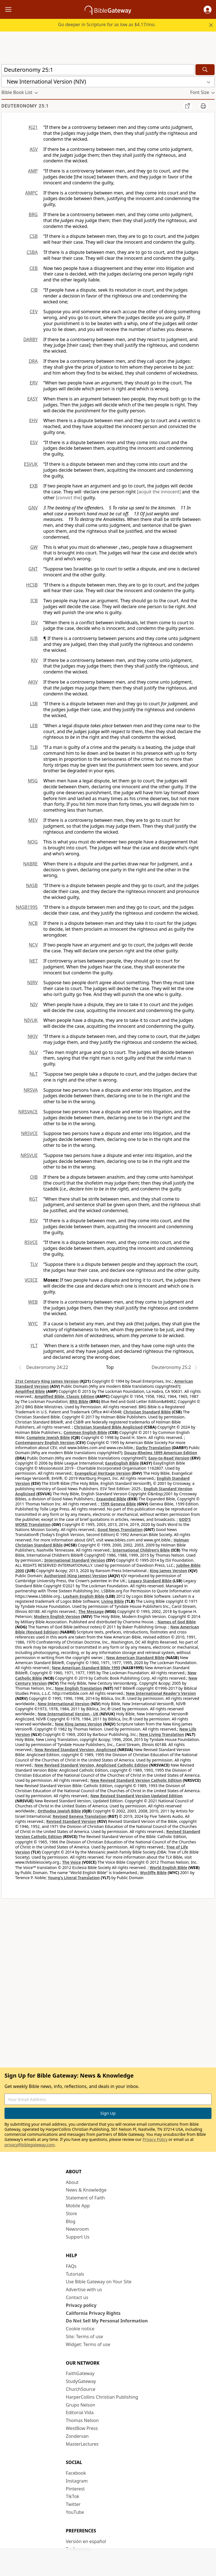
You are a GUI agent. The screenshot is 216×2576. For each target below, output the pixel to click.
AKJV (33, 682)
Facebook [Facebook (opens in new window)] (76, 2473)
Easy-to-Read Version (168, 1458)
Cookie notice (80, 2329)
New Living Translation (161, 1734)
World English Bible (168, 1867)
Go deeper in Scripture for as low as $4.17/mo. (107, 24)
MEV (33, 820)
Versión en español (86, 2541)
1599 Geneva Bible (118, 1504)
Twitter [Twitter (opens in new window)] (73, 2504)
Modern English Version (57, 1616)
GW (34, 547)
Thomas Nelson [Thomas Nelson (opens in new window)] (82, 2420)
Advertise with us (84, 2289)
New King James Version (78, 1724)
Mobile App (78, 2206)
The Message (91, 1611)
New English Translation (78, 1688)
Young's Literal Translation (74, 1877)
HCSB (32, 585)
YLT (34, 1345)
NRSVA (31, 1090)
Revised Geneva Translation (80, 1816)
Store (71, 2213)
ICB (34, 600)
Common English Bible (85, 1432)
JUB (34, 638)
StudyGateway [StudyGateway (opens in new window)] (81, 2381)
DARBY (30, 339)
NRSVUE (29, 1155)
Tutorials (75, 2274)
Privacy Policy (155, 2139)
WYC (33, 1324)
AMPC (31, 193)
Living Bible (112, 1601)
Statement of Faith (85, 2198)
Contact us (77, 2297)
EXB (34, 486)
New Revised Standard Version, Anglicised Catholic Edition (91, 1765)
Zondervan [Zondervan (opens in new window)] (77, 2436)
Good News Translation (120, 1529)
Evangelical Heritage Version (103, 1473)
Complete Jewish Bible (48, 1437)
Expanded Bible (111, 1498)
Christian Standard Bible (147, 1412)
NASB (32, 885)
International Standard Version (74, 1560)
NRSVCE (29, 1133)
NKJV (33, 1036)
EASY (32, 399)
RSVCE (31, 1242)
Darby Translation (153, 1447)
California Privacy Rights (93, 2313)
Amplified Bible (30, 1391)
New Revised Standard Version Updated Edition (136, 1795)
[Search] (205, 69)
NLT (34, 1074)
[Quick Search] (97, 69)
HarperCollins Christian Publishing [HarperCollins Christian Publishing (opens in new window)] (102, 2397)
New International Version (64, 1703)
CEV (34, 311)
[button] (208, 10)
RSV (34, 1220)
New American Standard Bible (135, 1657)
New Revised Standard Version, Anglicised (75, 1749)
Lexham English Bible (84, 1596)
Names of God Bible (177, 1621)
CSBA (32, 252)
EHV (33, 420)
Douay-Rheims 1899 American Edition (160, 1452)
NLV (33, 1052)
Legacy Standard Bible (150, 1580)
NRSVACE (28, 1112)
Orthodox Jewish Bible (59, 1811)
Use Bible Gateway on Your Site (98, 2282)
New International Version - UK (68, 1713)
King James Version (168, 1570)
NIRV (32, 982)
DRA (33, 361)
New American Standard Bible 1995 (86, 1667)
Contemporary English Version (45, 1442)
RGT (33, 1199)
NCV (33, 945)
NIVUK (31, 1020)
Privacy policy (81, 2305)
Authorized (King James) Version (75, 1575)
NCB (33, 923)
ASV (34, 149)
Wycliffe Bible (153, 1872)
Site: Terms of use (84, 2336)
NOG (33, 842)
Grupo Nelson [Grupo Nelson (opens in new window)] (80, 2405)
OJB (34, 1177)
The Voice (71, 1862)
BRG (33, 214)
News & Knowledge (86, 2190)
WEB (33, 1302)
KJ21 (33, 127)
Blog (70, 2221)
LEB (34, 725)
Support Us (77, 2237)
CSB (34, 236)
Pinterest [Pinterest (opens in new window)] (75, 2489)
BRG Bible (78, 1401)
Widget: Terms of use (88, 2344)
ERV (34, 383)
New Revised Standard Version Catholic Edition (136, 1780)
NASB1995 (27, 907)
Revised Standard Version (71, 1821)
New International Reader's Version (161, 1693)
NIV (34, 1004)
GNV (33, 508)
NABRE (30, 864)
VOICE (31, 1280)
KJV (34, 660)
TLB (34, 747)
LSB (34, 703)
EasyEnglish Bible (122, 1463)
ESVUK (31, 464)
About (72, 2182)
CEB (34, 268)
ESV (34, 442)
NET (33, 961)
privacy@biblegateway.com (29, 2144)
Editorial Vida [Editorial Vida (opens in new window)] (80, 2412)
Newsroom (77, 2229)
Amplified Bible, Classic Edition (64, 1396)
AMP (33, 171)
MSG (33, 781)
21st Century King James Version (47, 1381)
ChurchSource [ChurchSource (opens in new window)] (80, 2389)
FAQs (71, 2266)
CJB (34, 290)
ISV (34, 622)
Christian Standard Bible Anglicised (108, 1427)
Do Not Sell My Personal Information (107, 2321)
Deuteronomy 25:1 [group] (25, 106)
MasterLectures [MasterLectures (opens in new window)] (82, 2444)
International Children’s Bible (141, 1550)
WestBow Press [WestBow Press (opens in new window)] (82, 2428)
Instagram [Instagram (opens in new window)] (77, 2481)
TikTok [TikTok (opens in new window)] (72, 2496)
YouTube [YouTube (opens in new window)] (75, 2512)
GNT (33, 569)
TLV (34, 1264)
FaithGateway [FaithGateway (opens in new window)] (80, 2373)
